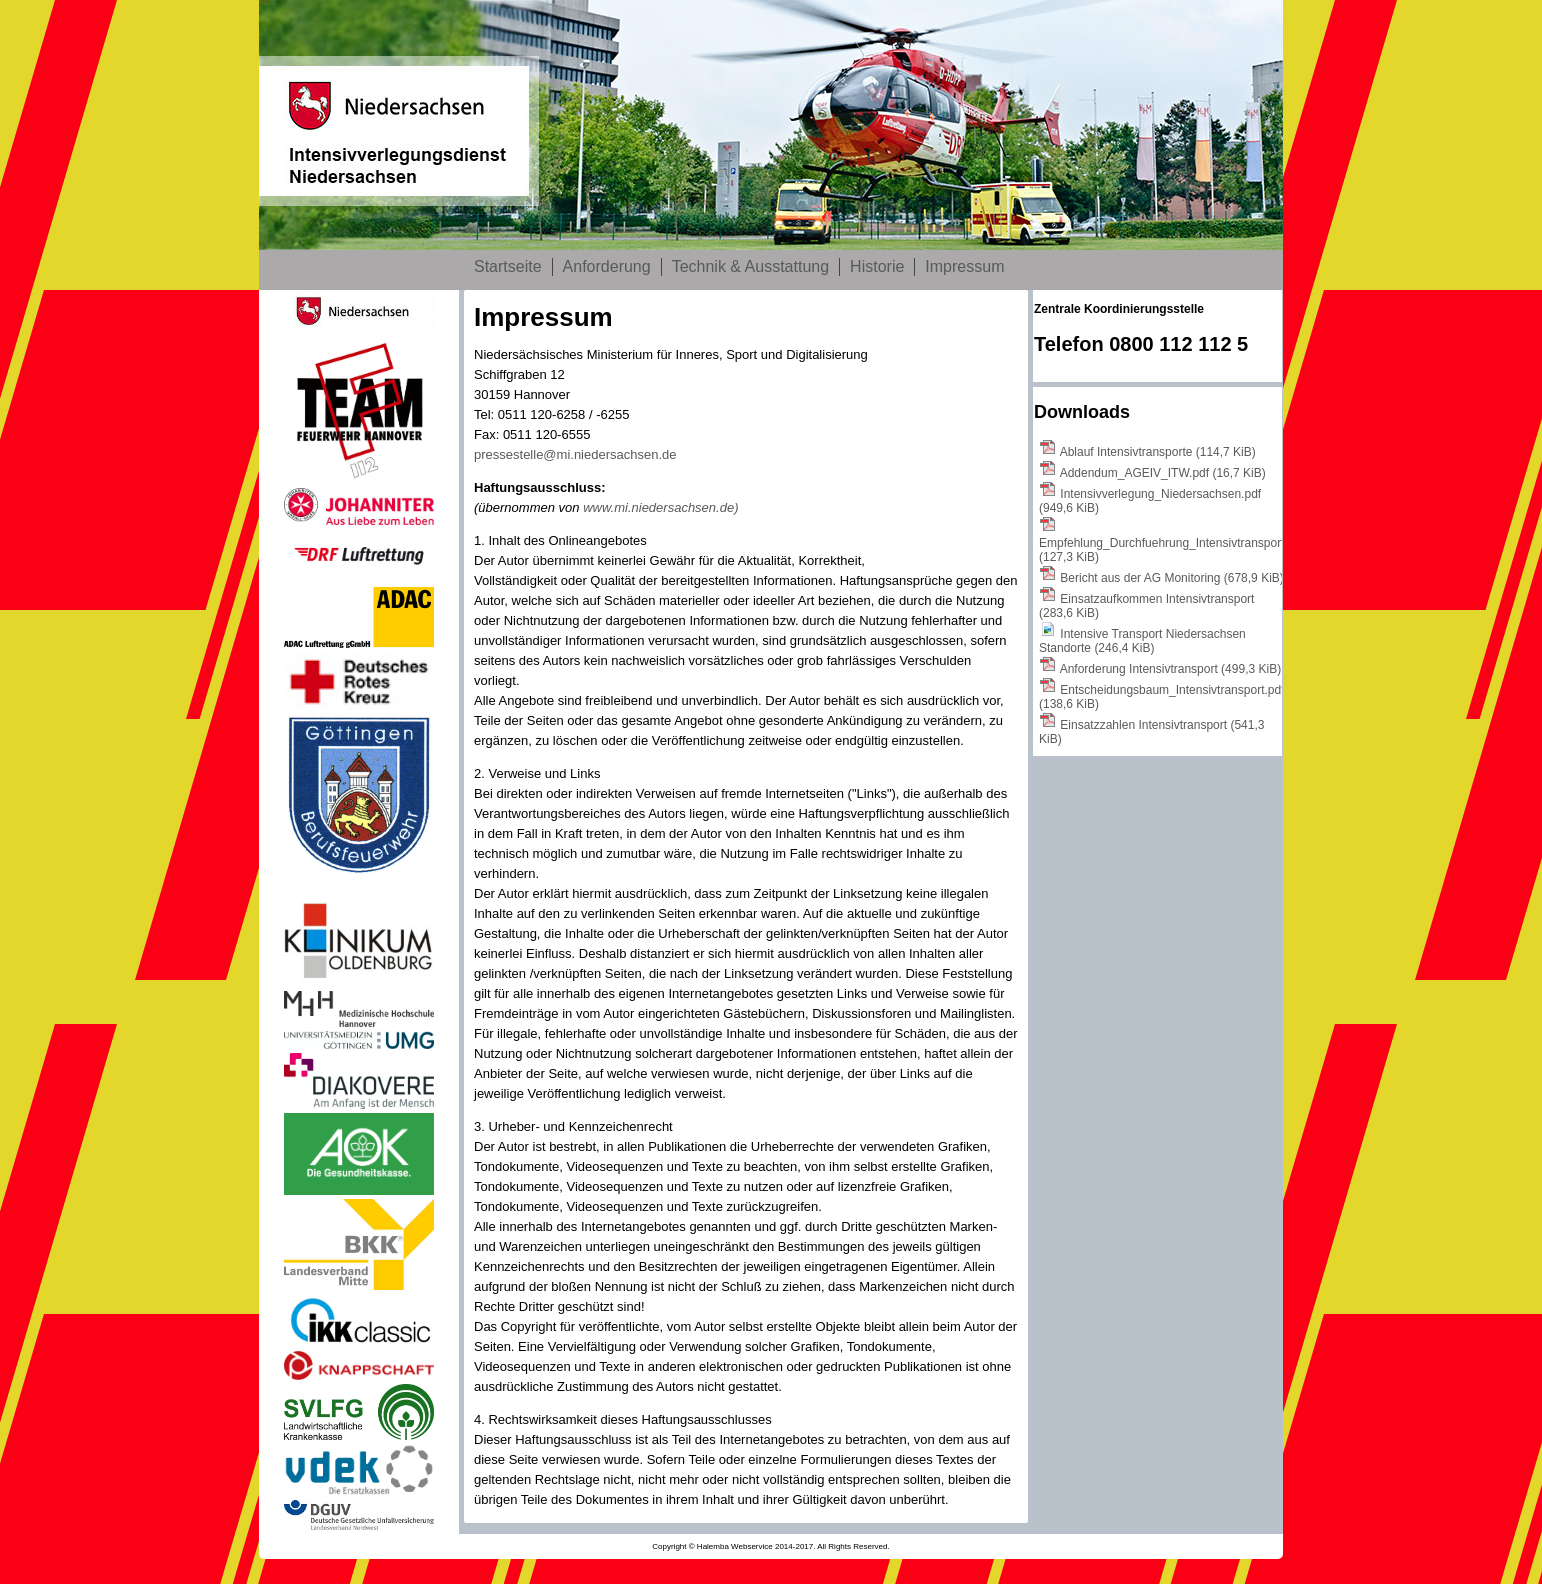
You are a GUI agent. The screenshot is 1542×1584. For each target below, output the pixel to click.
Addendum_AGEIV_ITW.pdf (1163, 473)
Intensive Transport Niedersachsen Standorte (1142, 641)
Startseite (508, 266)
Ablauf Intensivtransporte (1158, 452)
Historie (877, 266)
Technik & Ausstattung (750, 266)
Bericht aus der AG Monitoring (1171, 578)
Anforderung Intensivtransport (1170, 669)
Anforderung (607, 266)
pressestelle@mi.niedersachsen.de (575, 454)
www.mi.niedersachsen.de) (660, 507)
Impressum (964, 266)
